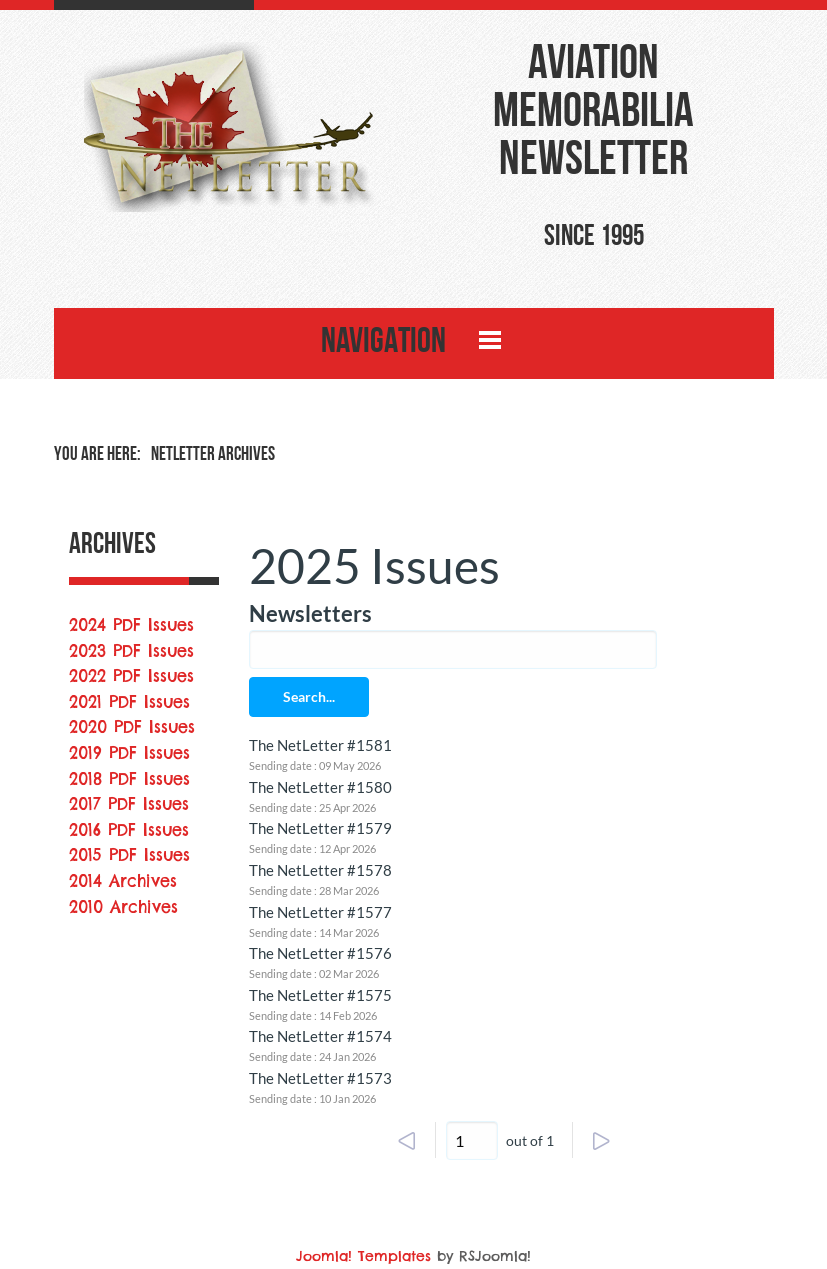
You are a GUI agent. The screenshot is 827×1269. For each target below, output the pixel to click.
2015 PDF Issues (129, 855)
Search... (309, 696)
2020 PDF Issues (132, 727)
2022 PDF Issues (131, 676)
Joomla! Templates (363, 1256)
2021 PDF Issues (129, 702)
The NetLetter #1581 (320, 745)
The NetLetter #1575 (320, 995)
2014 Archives (123, 881)
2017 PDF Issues (129, 804)
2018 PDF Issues (129, 779)
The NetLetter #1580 (320, 787)
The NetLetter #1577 (320, 912)
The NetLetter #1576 (320, 953)
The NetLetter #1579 (320, 828)
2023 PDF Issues (131, 651)
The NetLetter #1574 (320, 1036)
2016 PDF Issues (129, 830)
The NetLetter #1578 (320, 870)
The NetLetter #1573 (320, 1078)
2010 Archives (123, 907)
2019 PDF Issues (129, 753)
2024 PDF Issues (131, 625)
